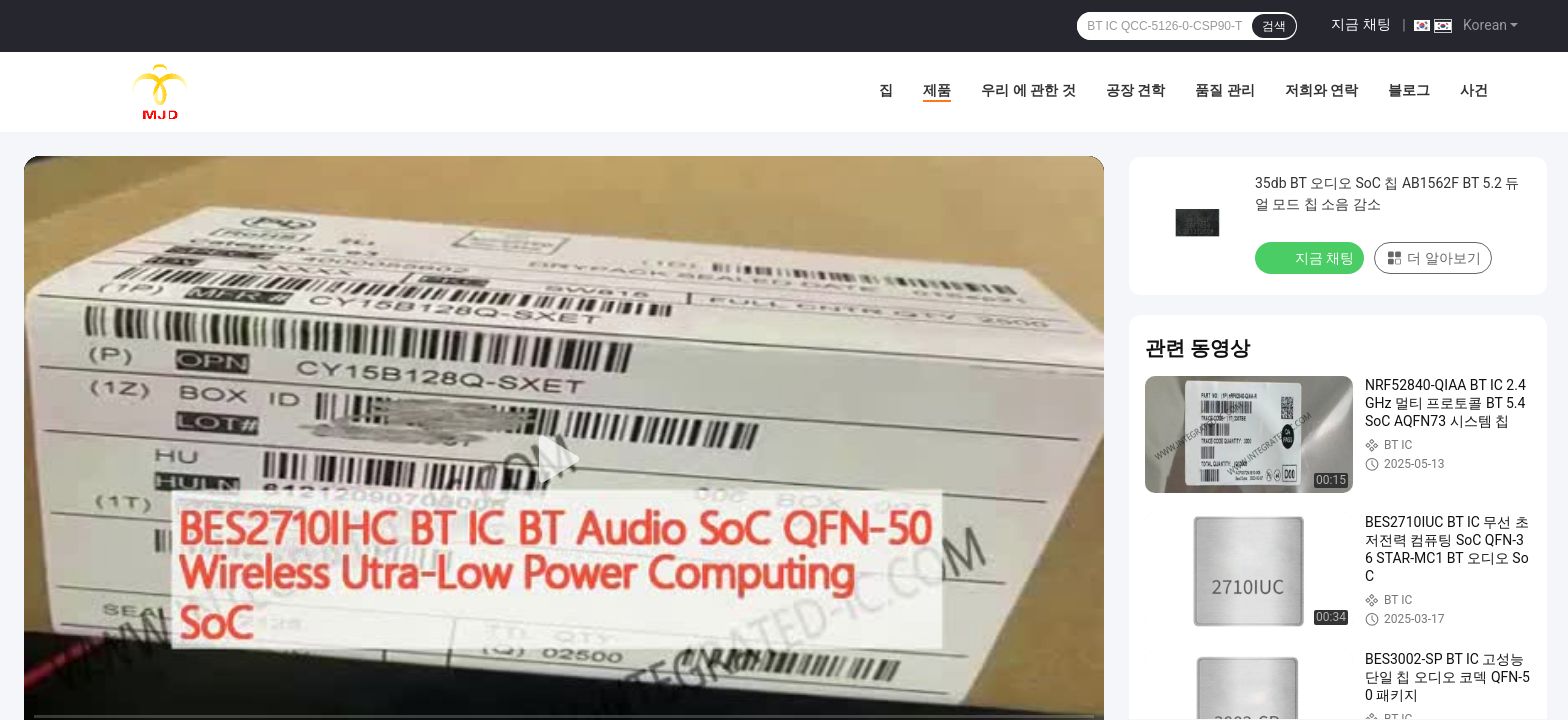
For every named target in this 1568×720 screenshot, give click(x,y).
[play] (564, 460)
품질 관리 (1224, 90)
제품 (937, 90)
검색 (1274, 26)
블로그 (1409, 90)
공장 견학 (1135, 90)
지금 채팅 (1360, 24)
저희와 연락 (1321, 90)
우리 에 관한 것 (1028, 90)
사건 (1474, 90)
